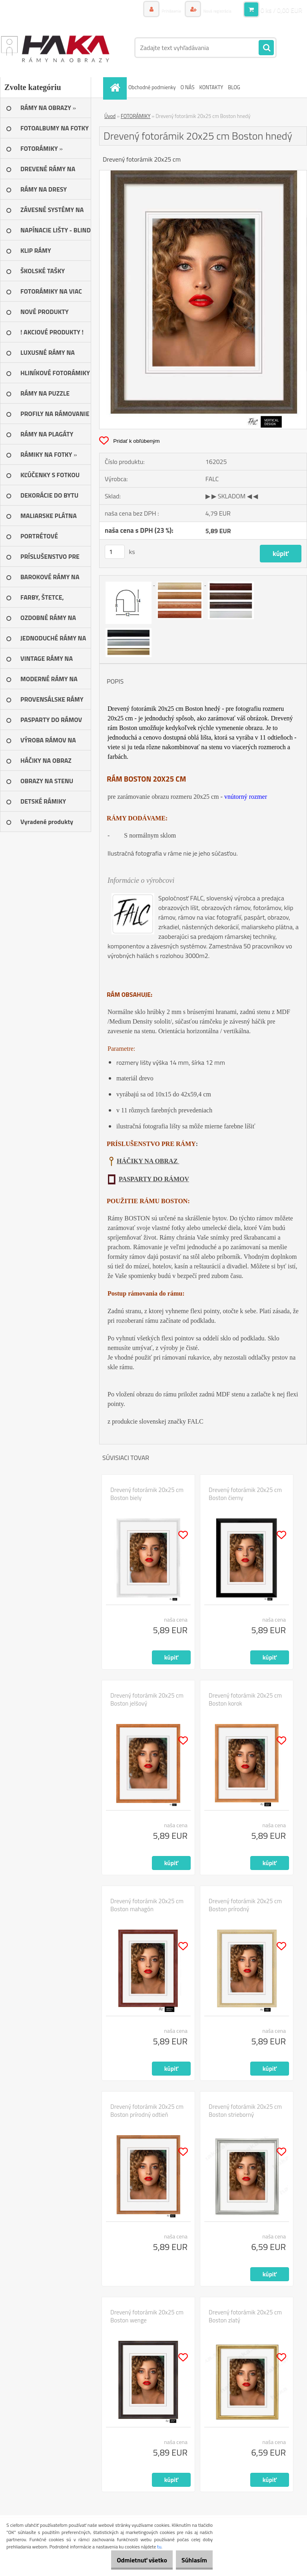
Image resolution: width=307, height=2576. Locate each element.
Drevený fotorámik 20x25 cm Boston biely (146, 1494)
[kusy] (115, 552)
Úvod (110, 116)
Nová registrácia (212, 10)
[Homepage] (116, 87)
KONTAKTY (211, 87)
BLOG (234, 87)
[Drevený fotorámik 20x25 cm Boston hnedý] (203, 173)
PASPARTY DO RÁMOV (154, 1179)
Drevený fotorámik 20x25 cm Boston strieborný (245, 2111)
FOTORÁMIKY (135, 116)
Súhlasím (190, 2560)
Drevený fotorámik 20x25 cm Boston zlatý (245, 2316)
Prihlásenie (158, 10)
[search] (266, 48)
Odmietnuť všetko (129, 2560)
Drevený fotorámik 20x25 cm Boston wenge (146, 2316)
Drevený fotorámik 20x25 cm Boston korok (245, 1700)
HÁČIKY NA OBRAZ (148, 1161)
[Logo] (55, 48)
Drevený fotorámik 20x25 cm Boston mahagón (146, 1905)
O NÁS (188, 87)
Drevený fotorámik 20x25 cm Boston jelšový (146, 1700)
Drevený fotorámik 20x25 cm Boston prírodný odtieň (146, 2111)
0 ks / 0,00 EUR (281, 10)
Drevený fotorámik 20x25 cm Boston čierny (245, 1494)
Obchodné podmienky (152, 87)
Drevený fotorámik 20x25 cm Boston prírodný (245, 1905)
